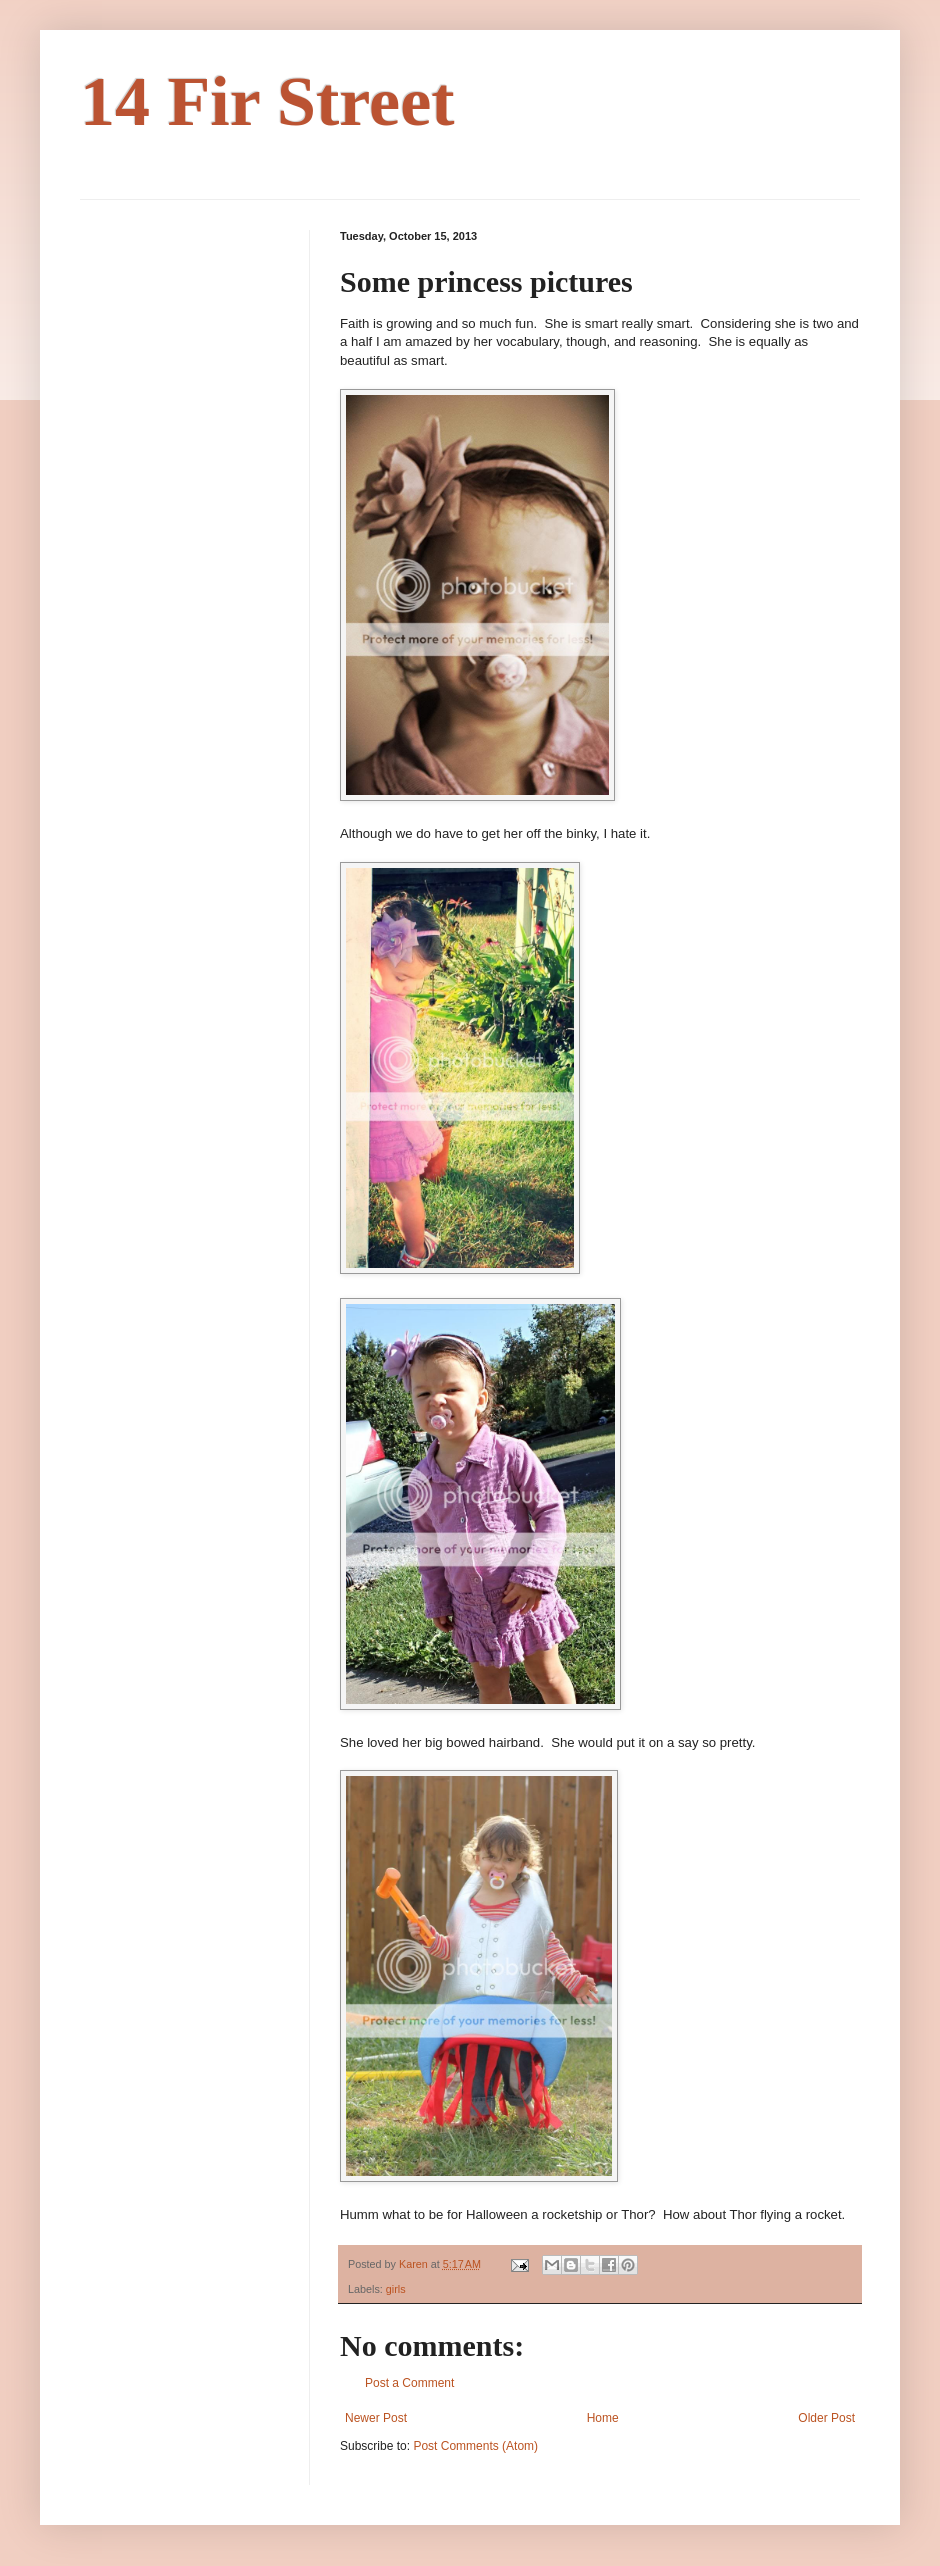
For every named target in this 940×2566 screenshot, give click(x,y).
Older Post (826, 2418)
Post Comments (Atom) (475, 2446)
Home (603, 2418)
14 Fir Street (267, 101)
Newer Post (376, 2418)
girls (396, 2289)
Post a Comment (409, 2383)
